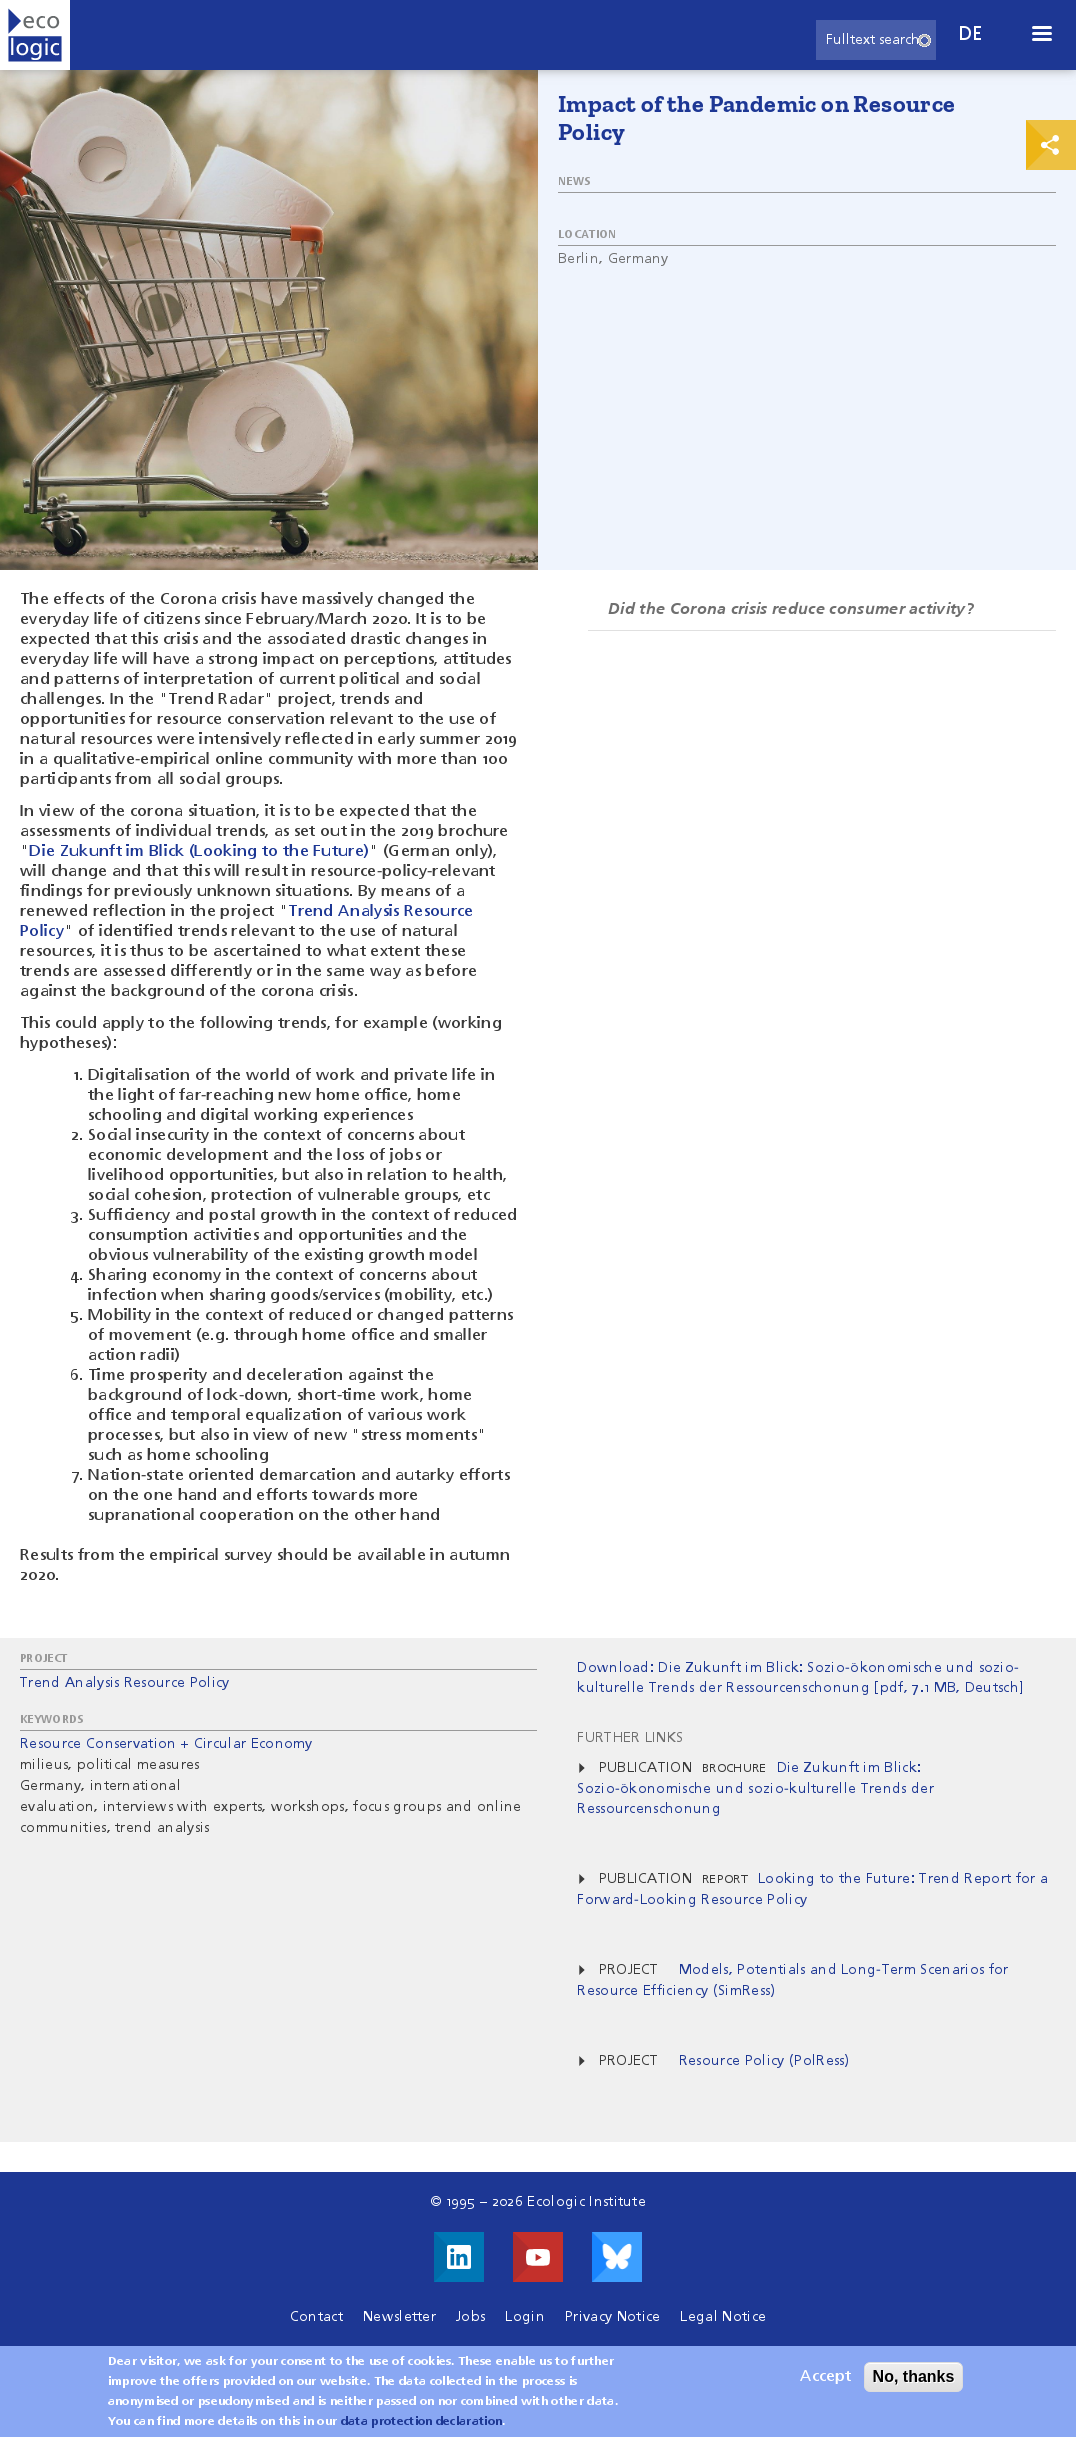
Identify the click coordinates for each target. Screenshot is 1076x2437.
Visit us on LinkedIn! (459, 2257)
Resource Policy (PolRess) (764, 2061)
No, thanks (914, 2385)
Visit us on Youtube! (538, 2257)
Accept (825, 2386)
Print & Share (1051, 145)
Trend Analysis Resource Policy (125, 1683)
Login (525, 2317)
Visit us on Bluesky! (617, 2257)
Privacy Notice (612, 2317)
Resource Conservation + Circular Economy (166, 1744)
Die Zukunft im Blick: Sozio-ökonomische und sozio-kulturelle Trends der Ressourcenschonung (755, 1788)
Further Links (630, 1738)
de (971, 34)
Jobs (470, 2317)
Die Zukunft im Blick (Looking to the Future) (199, 852)
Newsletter (399, 2317)
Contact (316, 2317)
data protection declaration (422, 2431)
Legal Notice (723, 2317)
